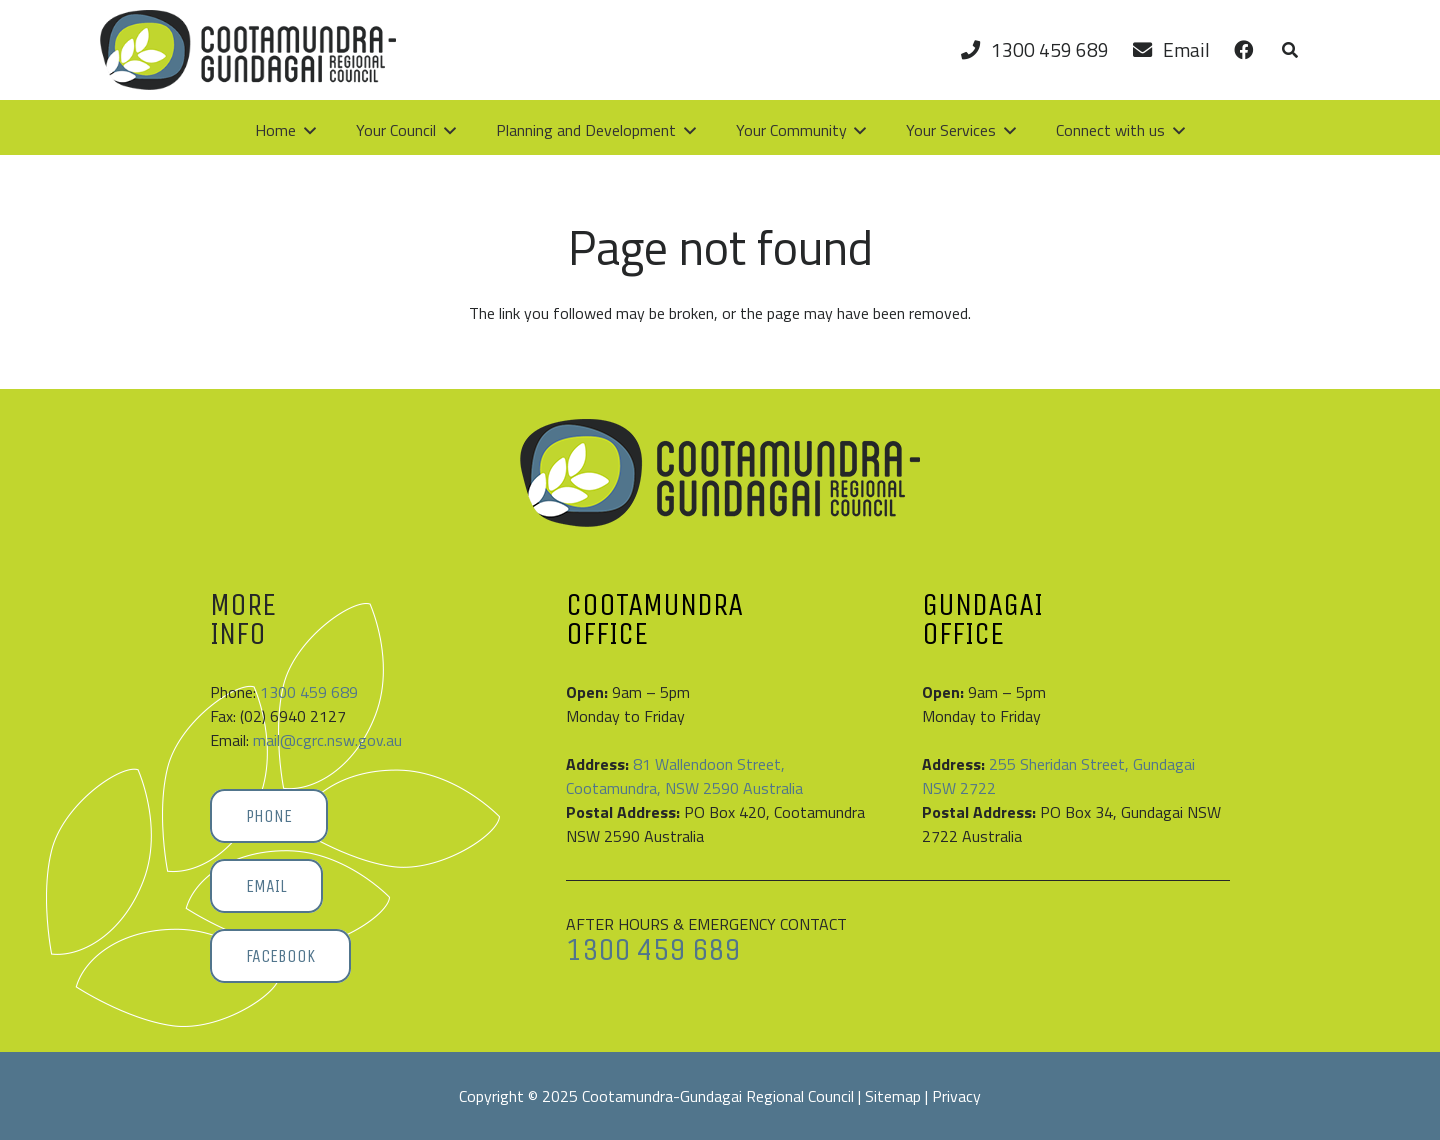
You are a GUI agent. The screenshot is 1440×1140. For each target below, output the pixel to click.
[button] (1289, 50)
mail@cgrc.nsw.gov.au (327, 740)
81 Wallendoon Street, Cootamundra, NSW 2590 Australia (684, 776)
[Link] (1244, 49)
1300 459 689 (309, 692)
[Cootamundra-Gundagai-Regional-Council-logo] (248, 50)
